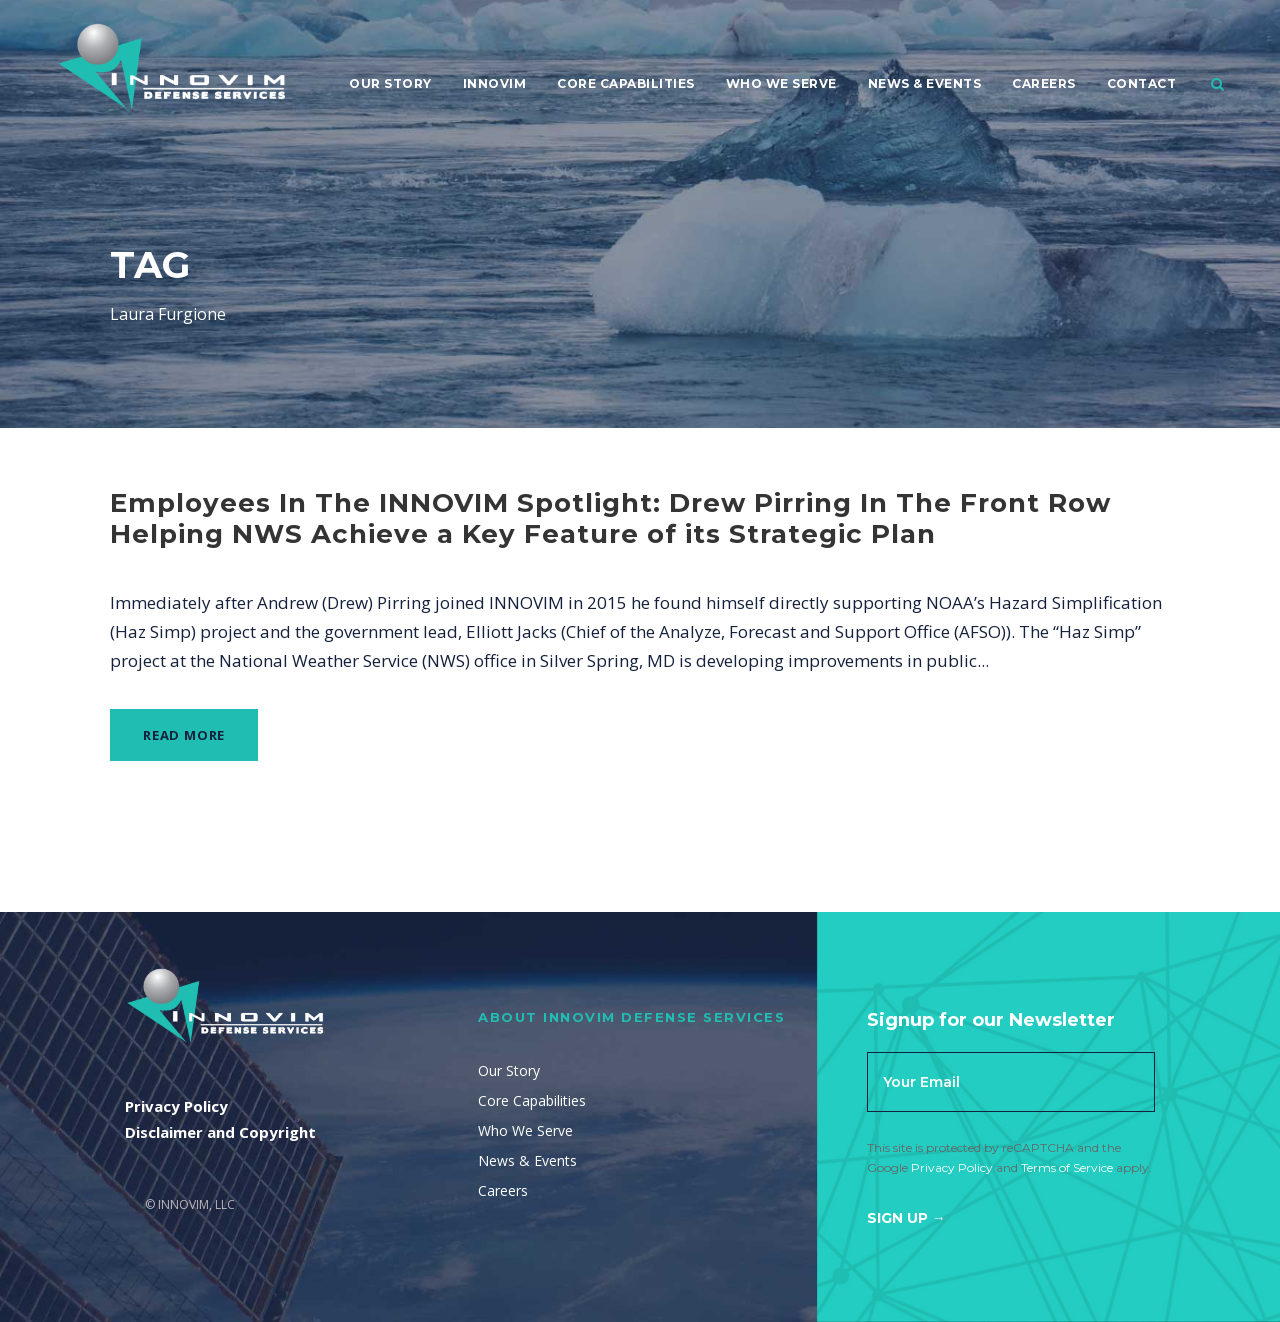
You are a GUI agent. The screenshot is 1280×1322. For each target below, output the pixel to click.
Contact (1142, 83)
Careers (1044, 83)
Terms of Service (1067, 1167)
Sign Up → (906, 1218)
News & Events (925, 83)
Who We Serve (781, 83)
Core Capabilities (626, 83)
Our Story (390, 83)
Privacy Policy (952, 1167)
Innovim (495, 83)
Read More (184, 735)
